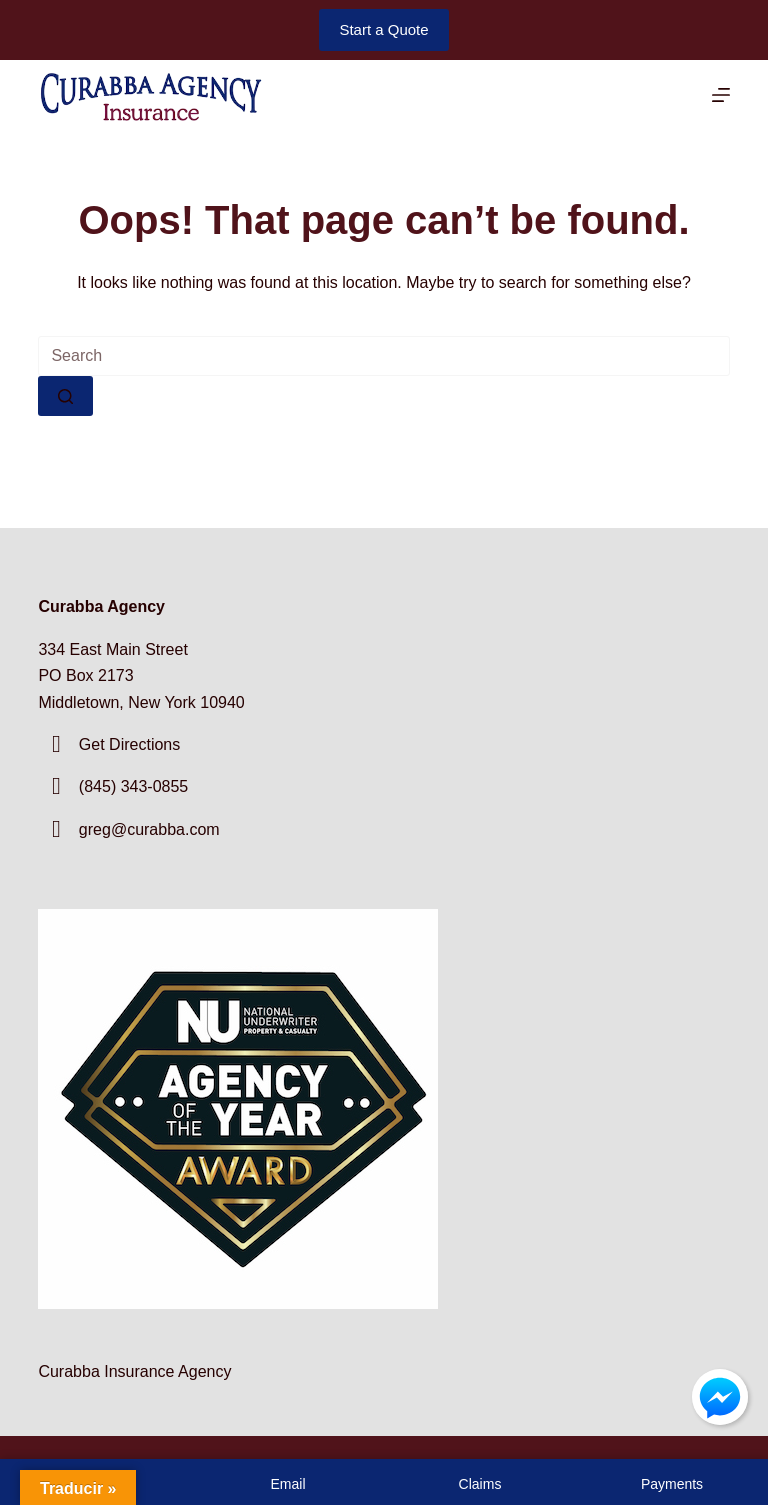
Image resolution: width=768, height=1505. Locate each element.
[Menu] (721, 95)
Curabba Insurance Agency (134, 1371)
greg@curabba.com (149, 829)
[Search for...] (383, 356)
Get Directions (129, 744)
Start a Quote (383, 29)
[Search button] (65, 396)
